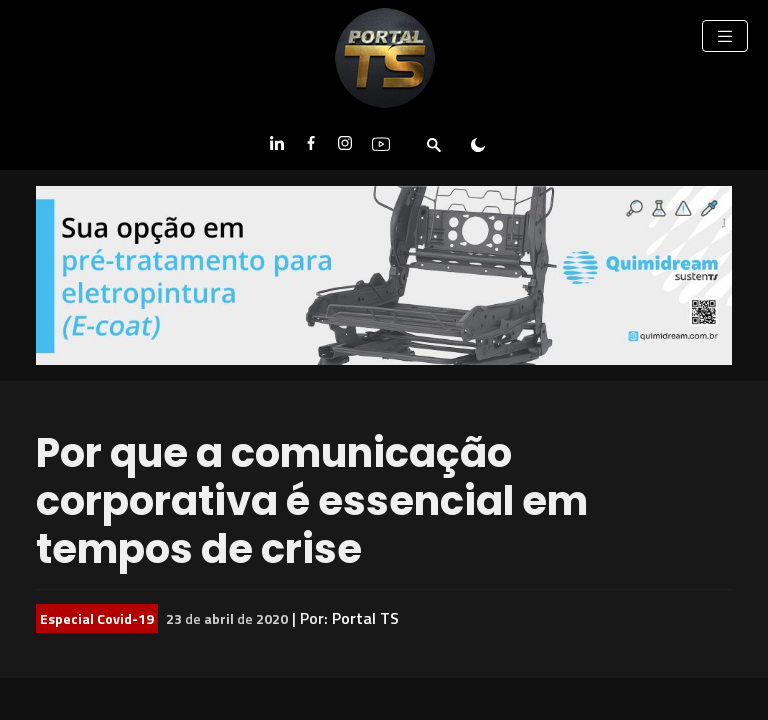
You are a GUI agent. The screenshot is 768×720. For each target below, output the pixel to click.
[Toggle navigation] (725, 36)
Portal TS (365, 618)
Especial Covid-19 (97, 618)
